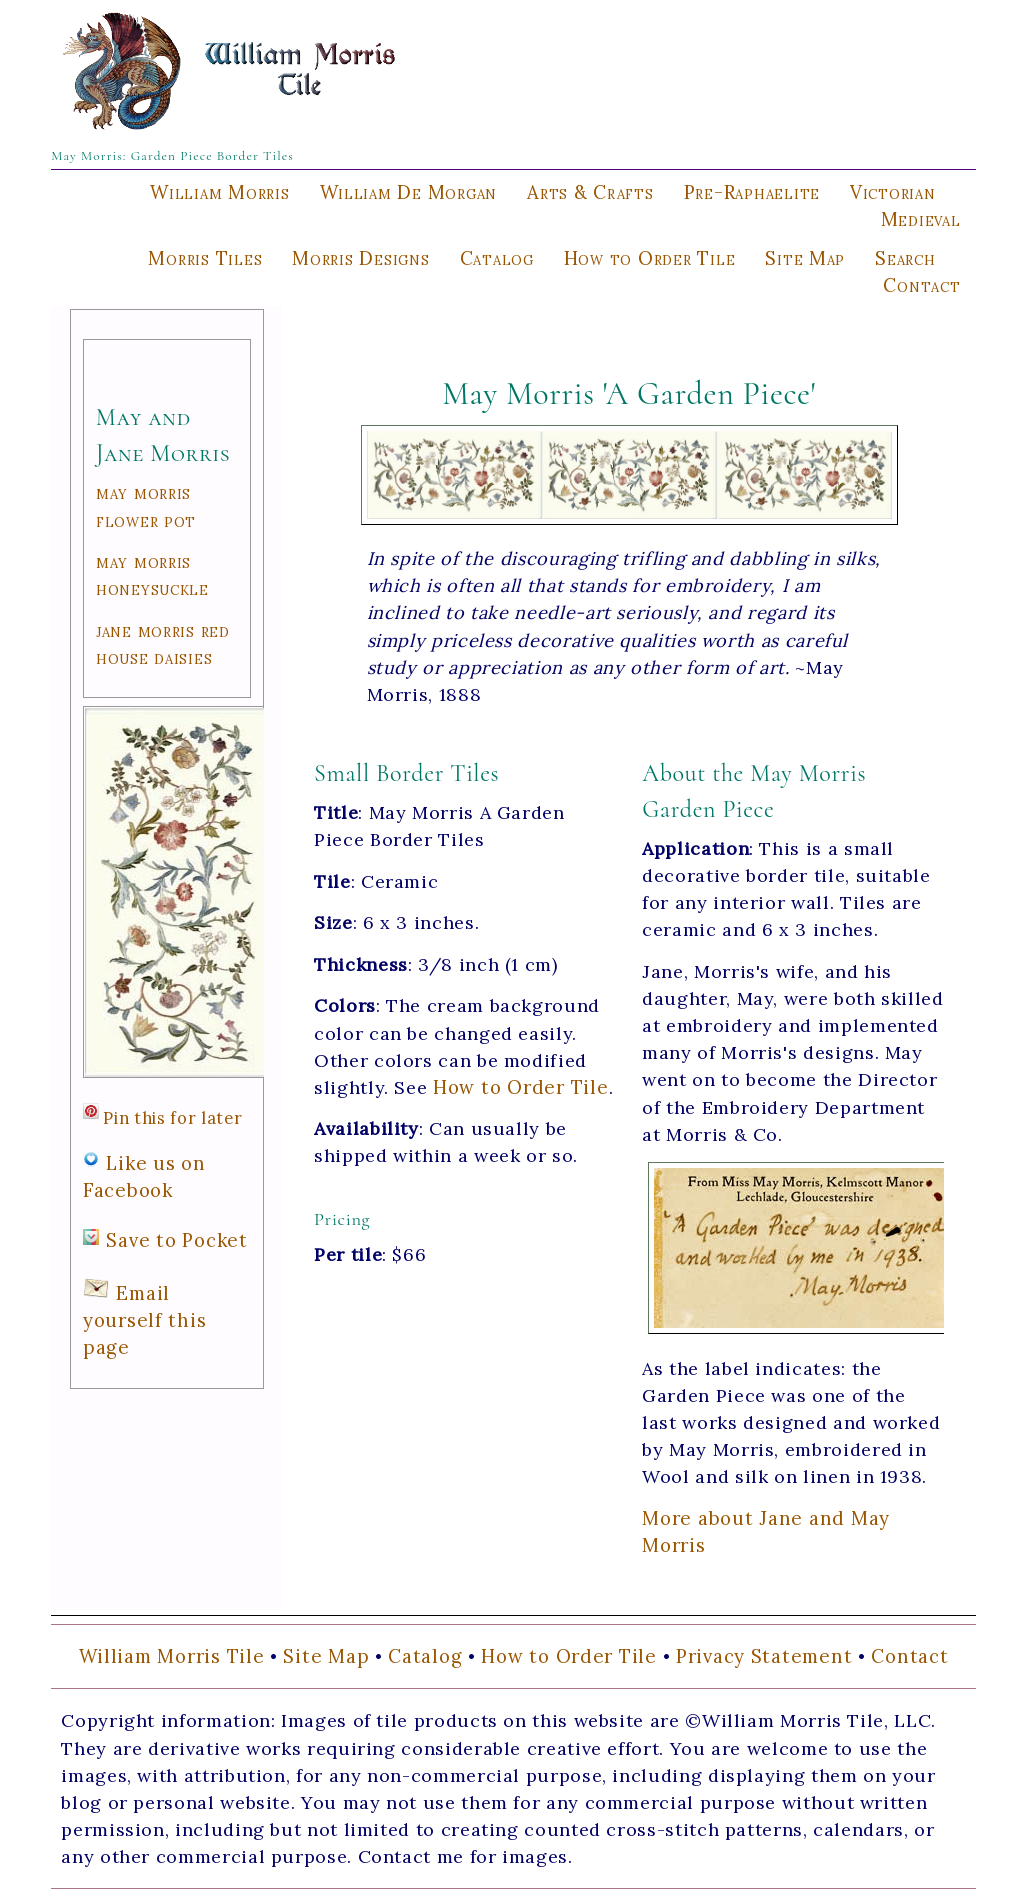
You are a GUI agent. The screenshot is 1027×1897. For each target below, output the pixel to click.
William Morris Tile (172, 1656)
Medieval (921, 219)
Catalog (497, 258)
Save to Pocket (176, 1240)
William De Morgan (409, 192)
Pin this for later (172, 1118)
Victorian (893, 192)
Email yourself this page (145, 1320)
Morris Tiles (205, 258)
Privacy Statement (764, 1656)
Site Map (805, 258)
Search (905, 258)
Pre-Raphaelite (752, 192)
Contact (921, 285)
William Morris (219, 192)
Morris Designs (360, 258)
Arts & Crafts (590, 192)
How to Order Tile (650, 258)
